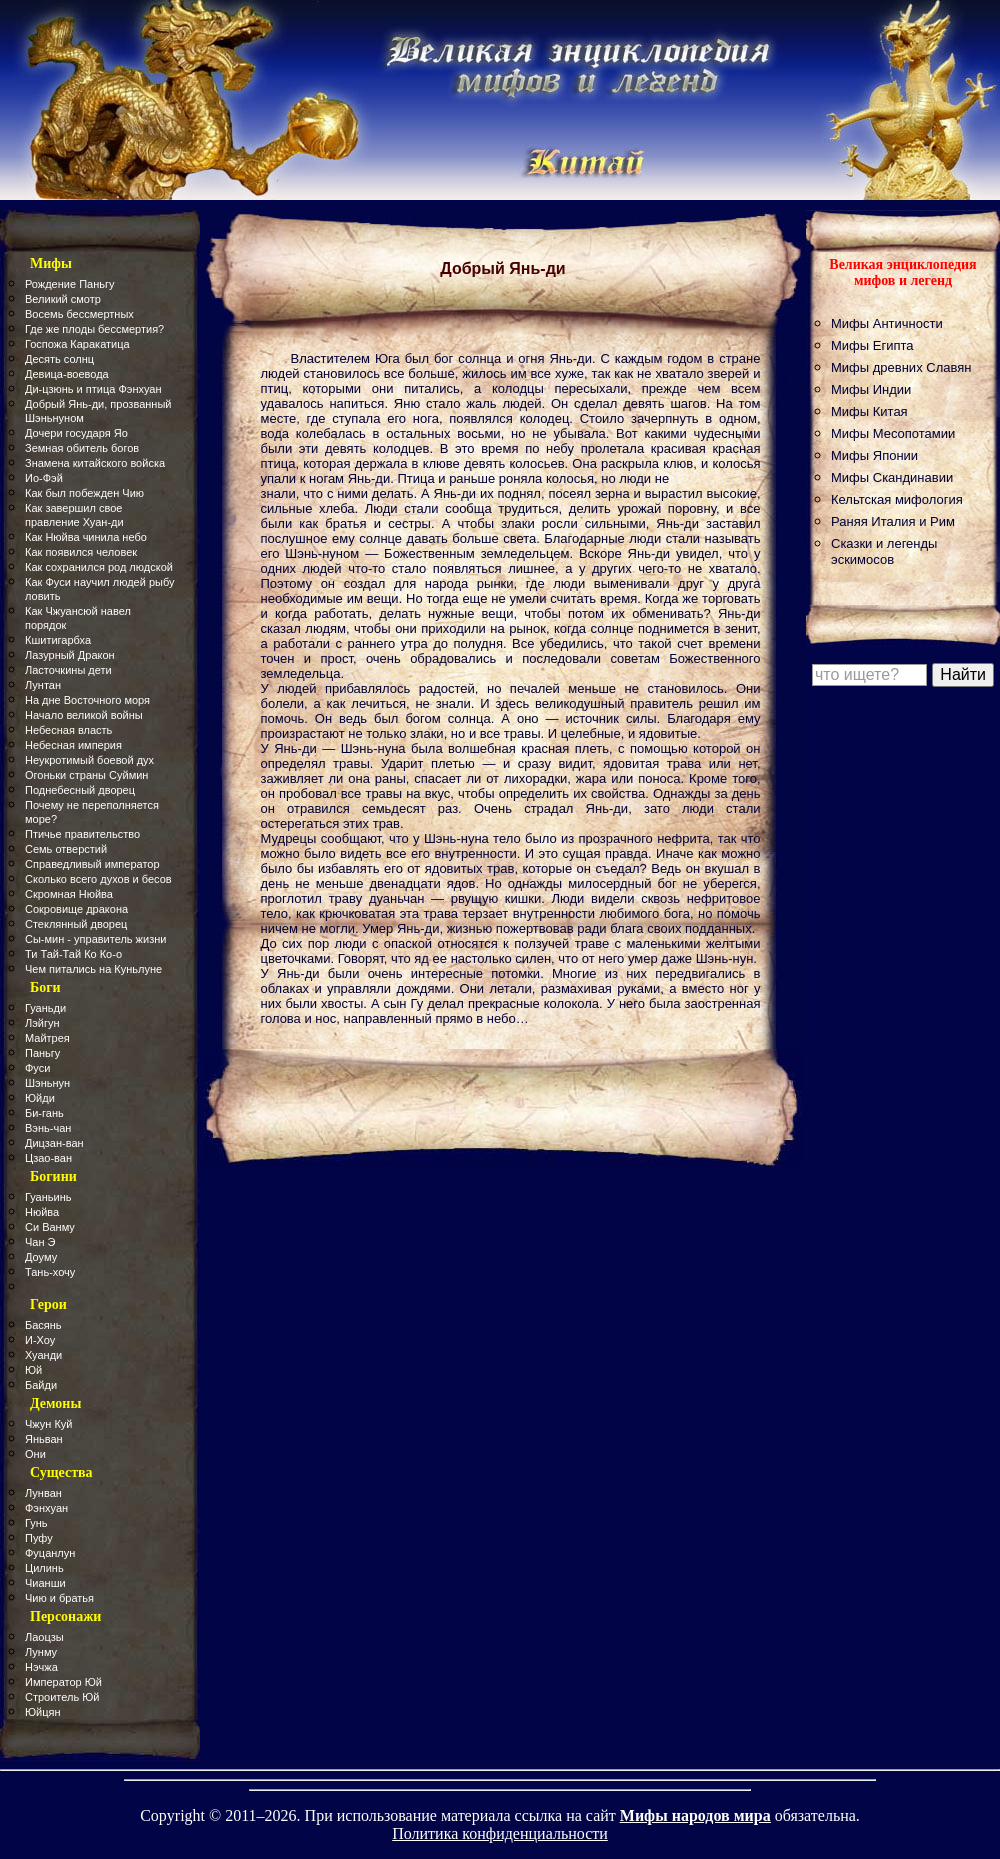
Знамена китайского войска (95, 463)
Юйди (40, 1098)
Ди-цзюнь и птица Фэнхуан (93, 389)
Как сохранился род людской (99, 567)
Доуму (41, 1257)
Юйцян (43, 1712)
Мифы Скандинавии (892, 477)
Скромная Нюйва (69, 894)
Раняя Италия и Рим (893, 521)
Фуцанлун (50, 1553)
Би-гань (44, 1113)
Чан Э (40, 1242)
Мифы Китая (869, 411)
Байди (41, 1385)
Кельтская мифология (897, 499)
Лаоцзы (44, 1637)
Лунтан (43, 685)
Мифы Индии (871, 389)
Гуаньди (45, 1008)
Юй (33, 1370)
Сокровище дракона (76, 909)
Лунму (41, 1652)
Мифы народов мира (695, 1815)
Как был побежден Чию (84, 493)
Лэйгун (42, 1023)
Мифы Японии (874, 455)
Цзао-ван (48, 1158)
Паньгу (42, 1053)
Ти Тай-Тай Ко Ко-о (73, 954)
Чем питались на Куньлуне (93, 969)
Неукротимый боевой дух (89, 760)
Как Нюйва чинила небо (86, 537)
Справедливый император (92, 864)
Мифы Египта (872, 345)
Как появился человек (81, 552)
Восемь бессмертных (79, 314)
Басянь (43, 1325)
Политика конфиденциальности (500, 1833)
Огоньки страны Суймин (86, 775)
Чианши (45, 1583)
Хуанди (43, 1355)
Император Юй (63, 1682)
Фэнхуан (46, 1508)
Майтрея (47, 1038)
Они (35, 1454)
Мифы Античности (887, 323)
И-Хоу (40, 1340)
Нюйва (42, 1212)
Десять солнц (59, 359)
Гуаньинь (48, 1197)
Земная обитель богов (82, 448)
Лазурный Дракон (70, 655)
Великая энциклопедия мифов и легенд (902, 272)
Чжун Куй (49, 1424)
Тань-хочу (50, 1272)
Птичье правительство (82, 834)
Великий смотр (63, 299)
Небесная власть (68, 730)
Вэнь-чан (48, 1128)
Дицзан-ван (54, 1143)
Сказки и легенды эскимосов (884, 551)
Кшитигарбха (58, 640)
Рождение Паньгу (69, 284)
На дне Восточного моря (87, 700)
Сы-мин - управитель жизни (95, 939)
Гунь (36, 1523)
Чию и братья (59, 1598)
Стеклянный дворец (76, 924)
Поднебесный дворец (80, 790)
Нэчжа (41, 1667)
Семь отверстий (66, 849)
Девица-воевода (67, 374)
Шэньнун (47, 1083)
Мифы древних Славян (901, 367)
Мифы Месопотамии (893, 433)
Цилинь (44, 1568)
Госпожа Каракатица (77, 344)
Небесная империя (73, 745)
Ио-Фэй (44, 478)
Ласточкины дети (68, 670)
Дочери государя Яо (76, 433)
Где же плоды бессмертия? (94, 329)
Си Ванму (50, 1227)
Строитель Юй (62, 1697)
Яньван (44, 1439)
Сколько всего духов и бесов (98, 879)
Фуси (37, 1068)
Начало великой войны (84, 715)
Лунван (43, 1493)
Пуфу (39, 1538)
